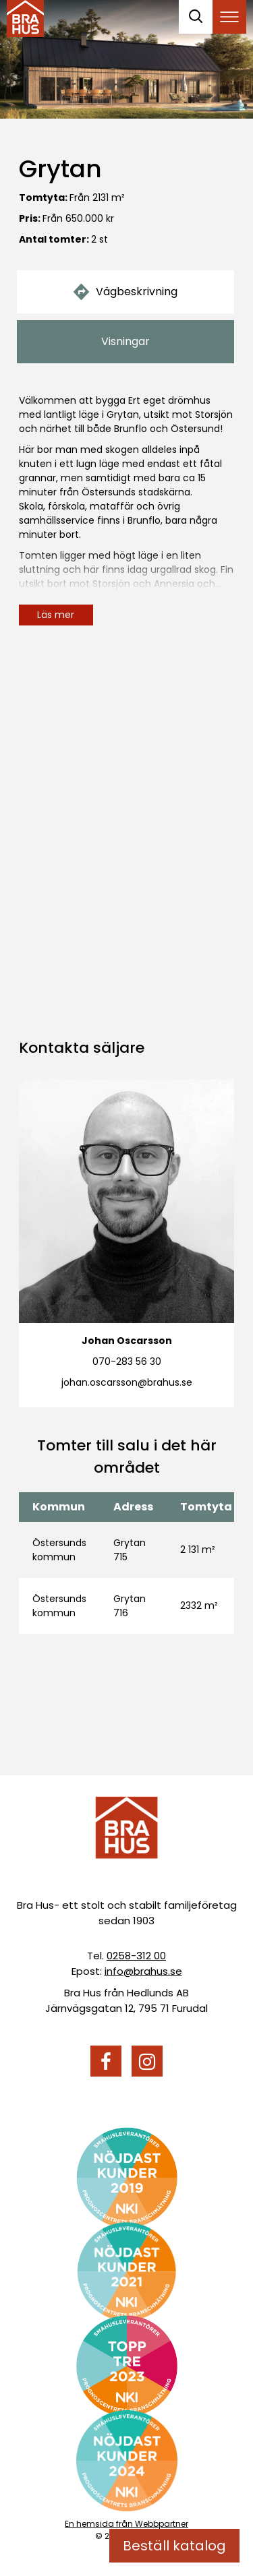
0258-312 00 (136, 1956)
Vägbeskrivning (125, 292)
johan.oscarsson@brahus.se (126, 1382)
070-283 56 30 (126, 1361)
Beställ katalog (174, 2545)
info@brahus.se (143, 1971)
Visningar (125, 341)
